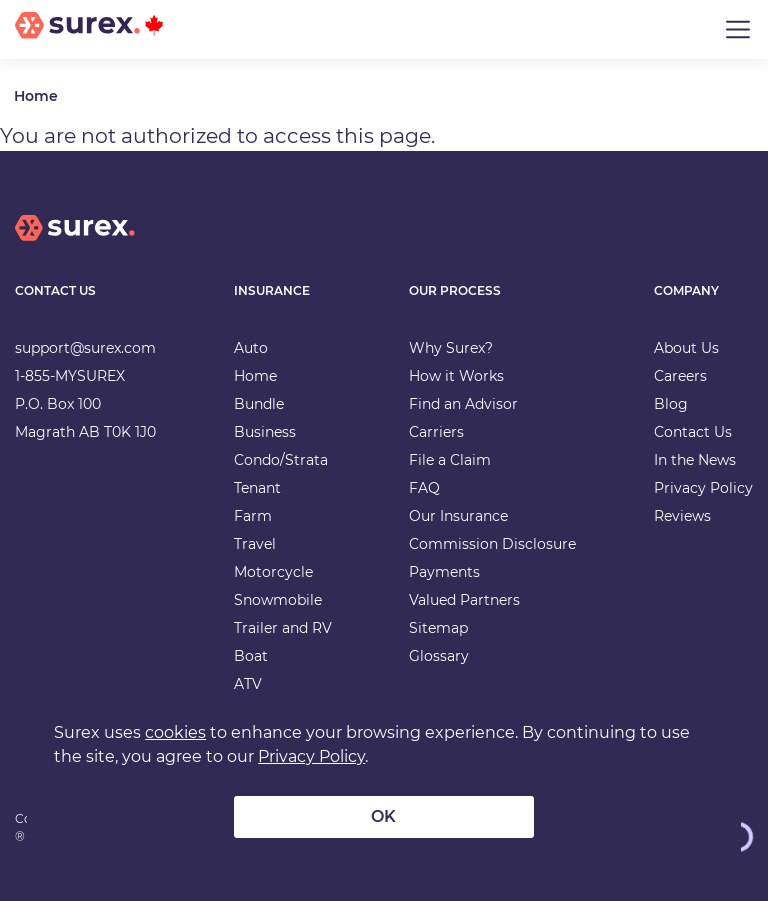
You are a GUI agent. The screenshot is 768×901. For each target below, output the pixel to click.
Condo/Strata (281, 460)
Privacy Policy (703, 488)
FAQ (424, 488)
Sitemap (438, 628)
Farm (253, 516)
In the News (695, 460)
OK (383, 816)
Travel (255, 544)
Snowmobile (278, 600)
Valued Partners (464, 600)
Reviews (682, 516)
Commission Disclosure (492, 544)
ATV (248, 684)
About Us (686, 348)
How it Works (456, 376)
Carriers (436, 432)
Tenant (257, 488)
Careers (680, 376)
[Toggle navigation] (738, 30)
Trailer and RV (283, 628)
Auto (251, 348)
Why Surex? (451, 348)
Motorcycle (273, 572)
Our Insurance (458, 516)
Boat (251, 656)
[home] (75, 243)
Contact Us (693, 432)
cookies (175, 732)
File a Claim (450, 460)
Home (36, 96)
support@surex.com (85, 348)
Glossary (439, 656)
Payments (444, 572)
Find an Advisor (463, 404)
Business (265, 432)
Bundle (259, 404)
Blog (671, 404)
